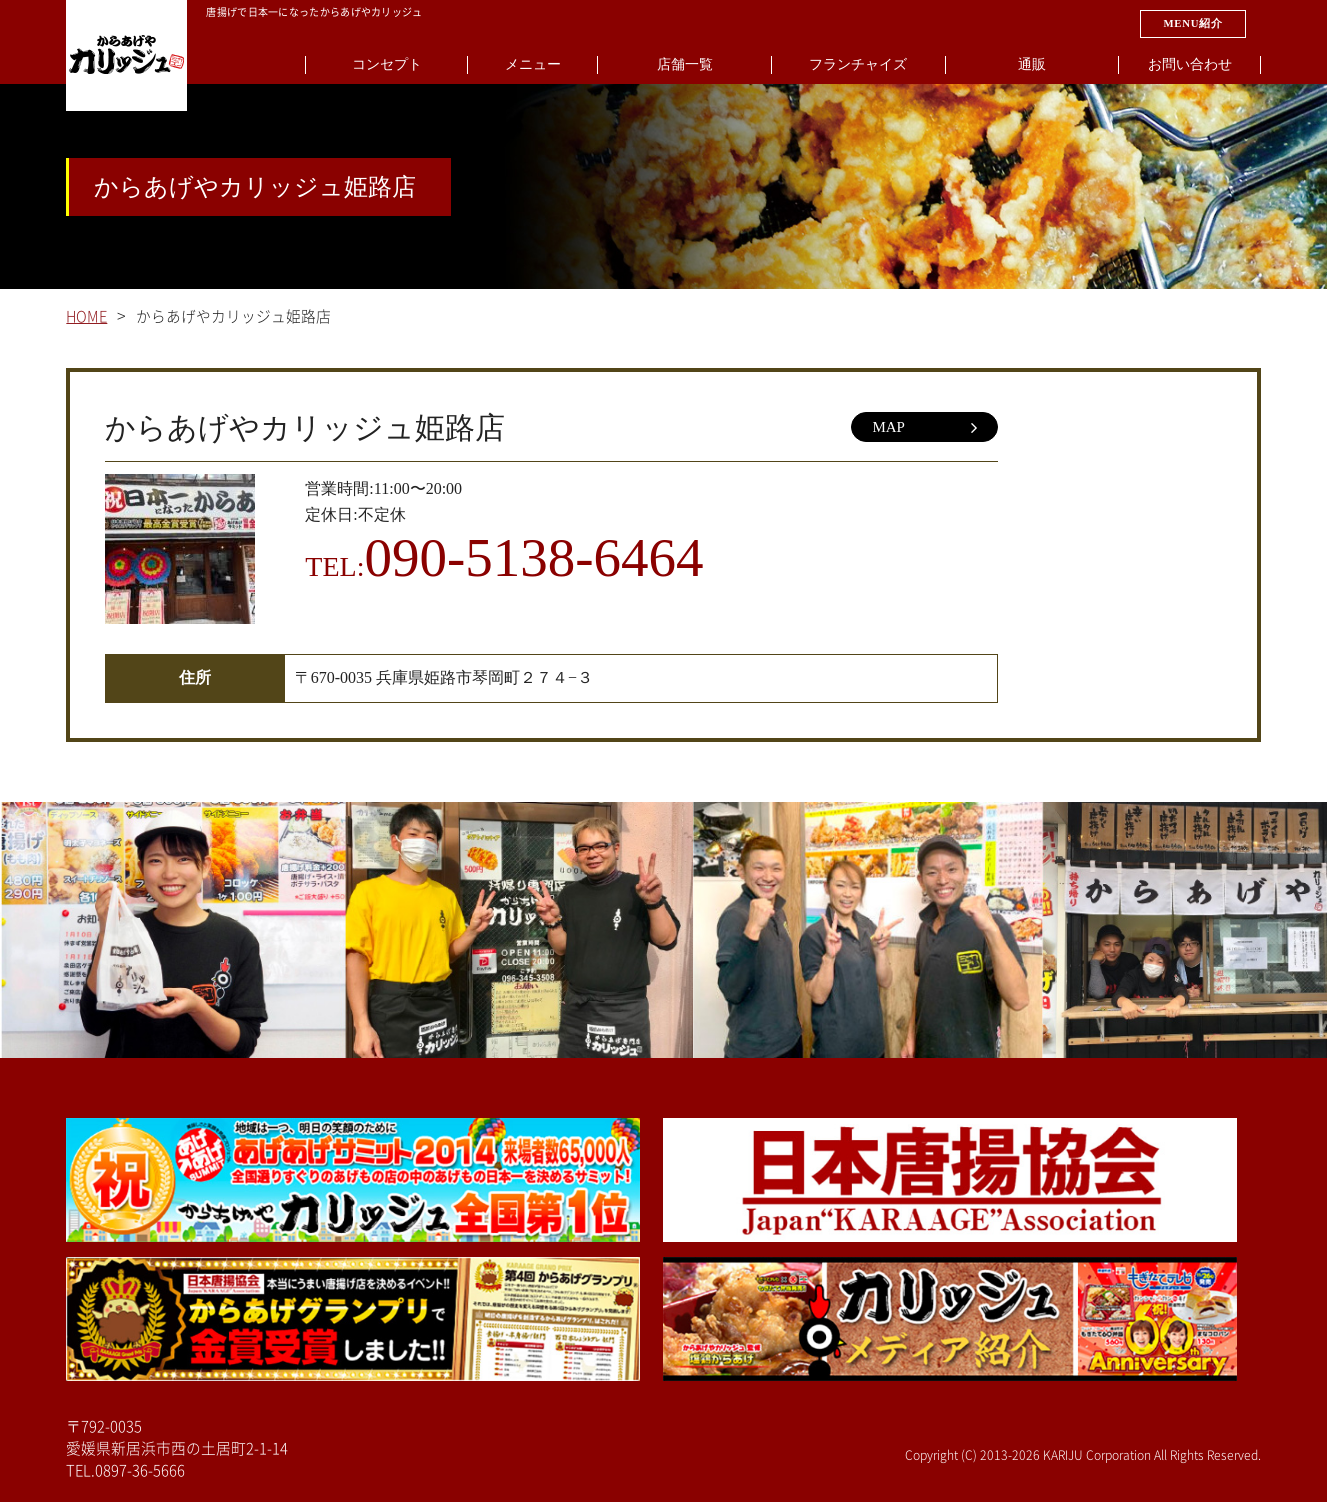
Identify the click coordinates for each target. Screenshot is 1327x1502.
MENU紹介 (1192, 23)
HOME (86, 316)
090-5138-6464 (533, 557)
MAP (924, 428)
